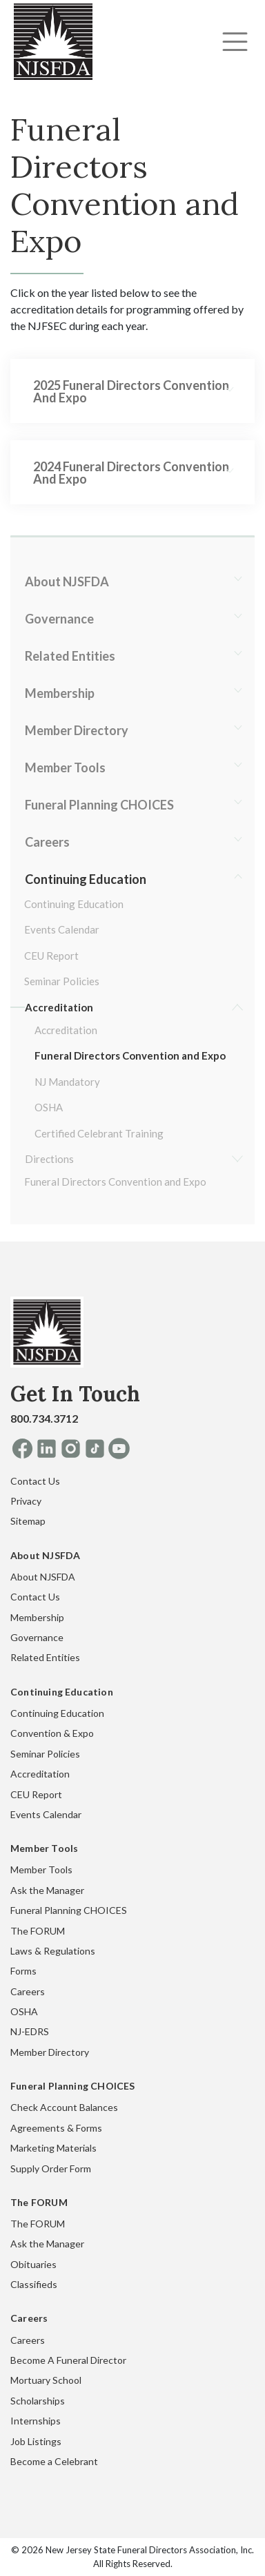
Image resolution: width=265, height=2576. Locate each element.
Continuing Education (85, 879)
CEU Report (51, 955)
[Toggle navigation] (235, 41)
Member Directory (76, 730)
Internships (35, 2420)
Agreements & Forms (56, 2128)
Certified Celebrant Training (99, 1133)
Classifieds (33, 2284)
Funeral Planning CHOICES (99, 804)
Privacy (25, 1501)
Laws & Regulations (52, 1951)
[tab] (132, 391)
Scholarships (37, 2401)
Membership (60, 693)
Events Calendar (61, 929)
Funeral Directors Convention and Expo (130, 1055)
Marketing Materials (53, 2148)
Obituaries (33, 2264)
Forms (23, 1971)
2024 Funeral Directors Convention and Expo (131, 472)
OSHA (49, 1107)
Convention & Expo (52, 1733)
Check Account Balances (64, 2107)
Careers (47, 841)
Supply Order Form (50, 2168)
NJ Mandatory (67, 1081)
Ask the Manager (47, 1890)
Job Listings (35, 2441)
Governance (59, 618)
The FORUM (37, 1931)
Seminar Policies (61, 981)
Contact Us (35, 1481)
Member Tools (65, 767)
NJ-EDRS (29, 2031)
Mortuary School (45, 2380)
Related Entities (70, 655)
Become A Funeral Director (68, 2360)
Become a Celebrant (54, 2461)
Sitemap (28, 1521)
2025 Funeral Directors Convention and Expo (131, 391)
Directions (49, 1159)
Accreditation (59, 1007)
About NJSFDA (67, 581)
